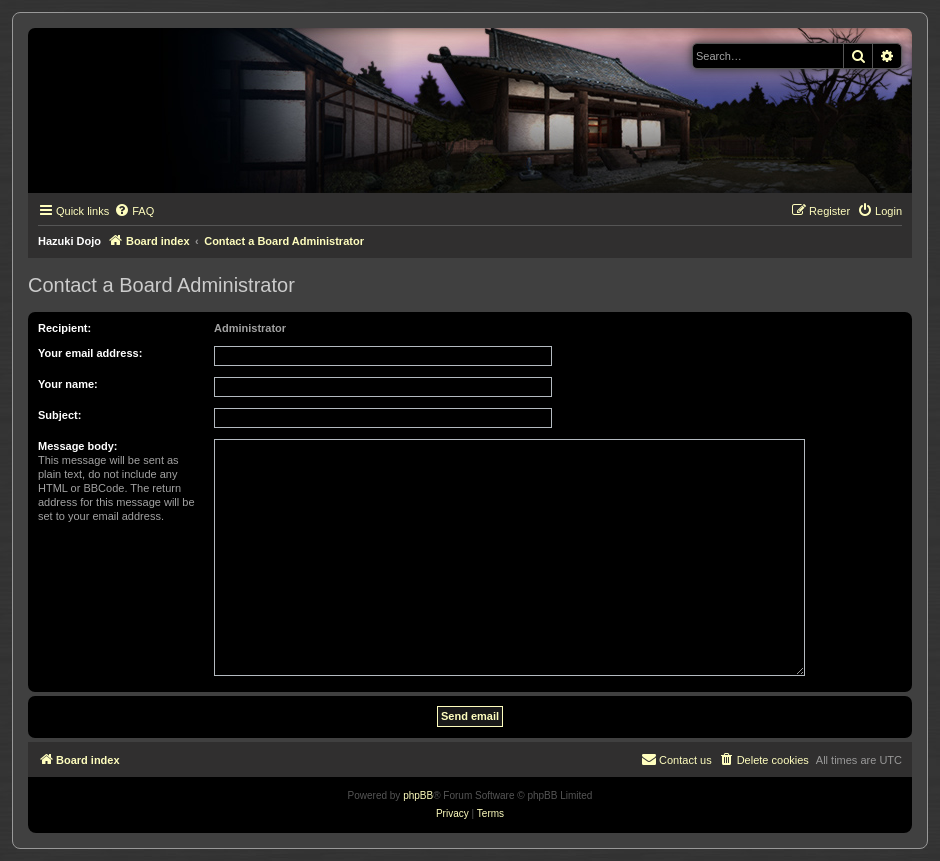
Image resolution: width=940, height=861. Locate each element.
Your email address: (90, 353)
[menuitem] (134, 211)
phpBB (418, 795)
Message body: (77, 446)
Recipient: (64, 328)
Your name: (68, 384)
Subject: (59, 415)
